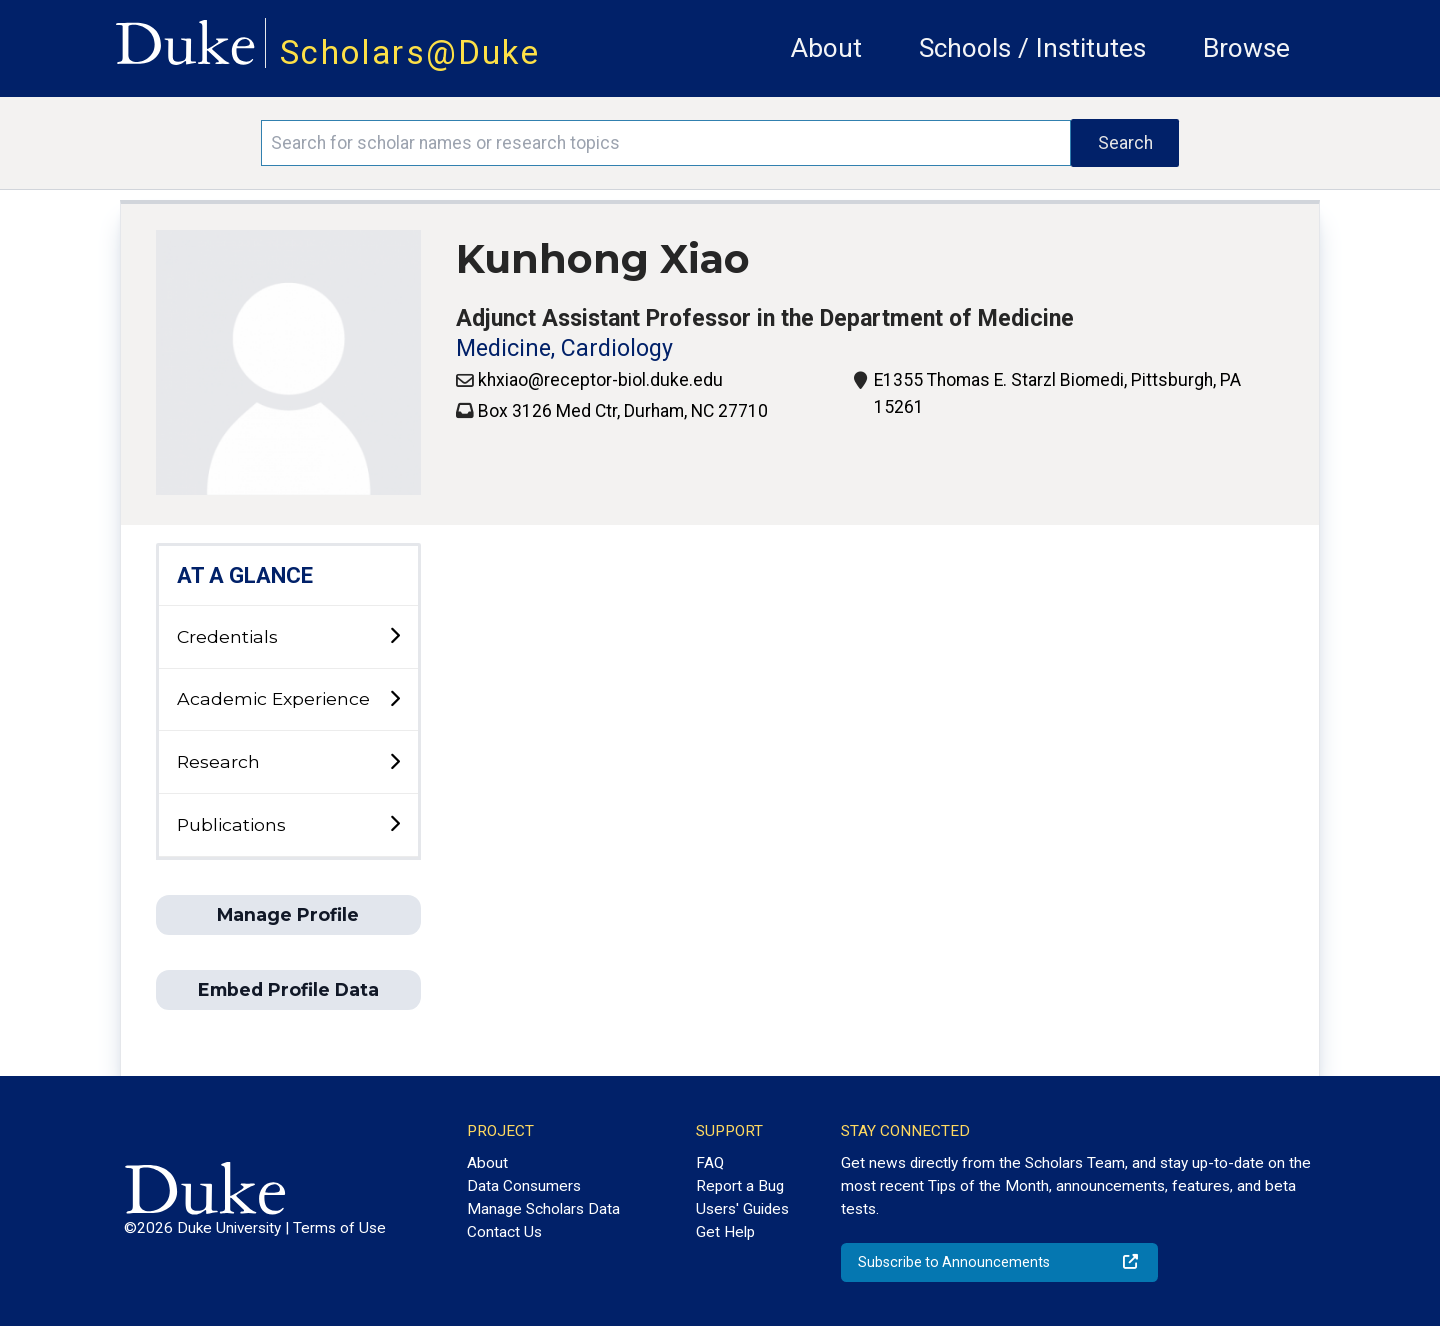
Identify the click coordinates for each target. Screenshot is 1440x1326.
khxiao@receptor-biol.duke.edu (600, 380)
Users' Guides (742, 1209)
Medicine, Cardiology (564, 348)
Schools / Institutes (1032, 48)
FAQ (710, 1163)
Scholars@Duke (410, 52)
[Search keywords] (666, 143)
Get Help (725, 1232)
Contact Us (504, 1232)
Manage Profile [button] (288, 914)
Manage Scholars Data (543, 1209)
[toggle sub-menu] (394, 636)
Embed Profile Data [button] (288, 989)
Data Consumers (524, 1186)
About (826, 48)
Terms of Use (339, 1228)
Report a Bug (740, 1186)
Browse (1246, 48)
